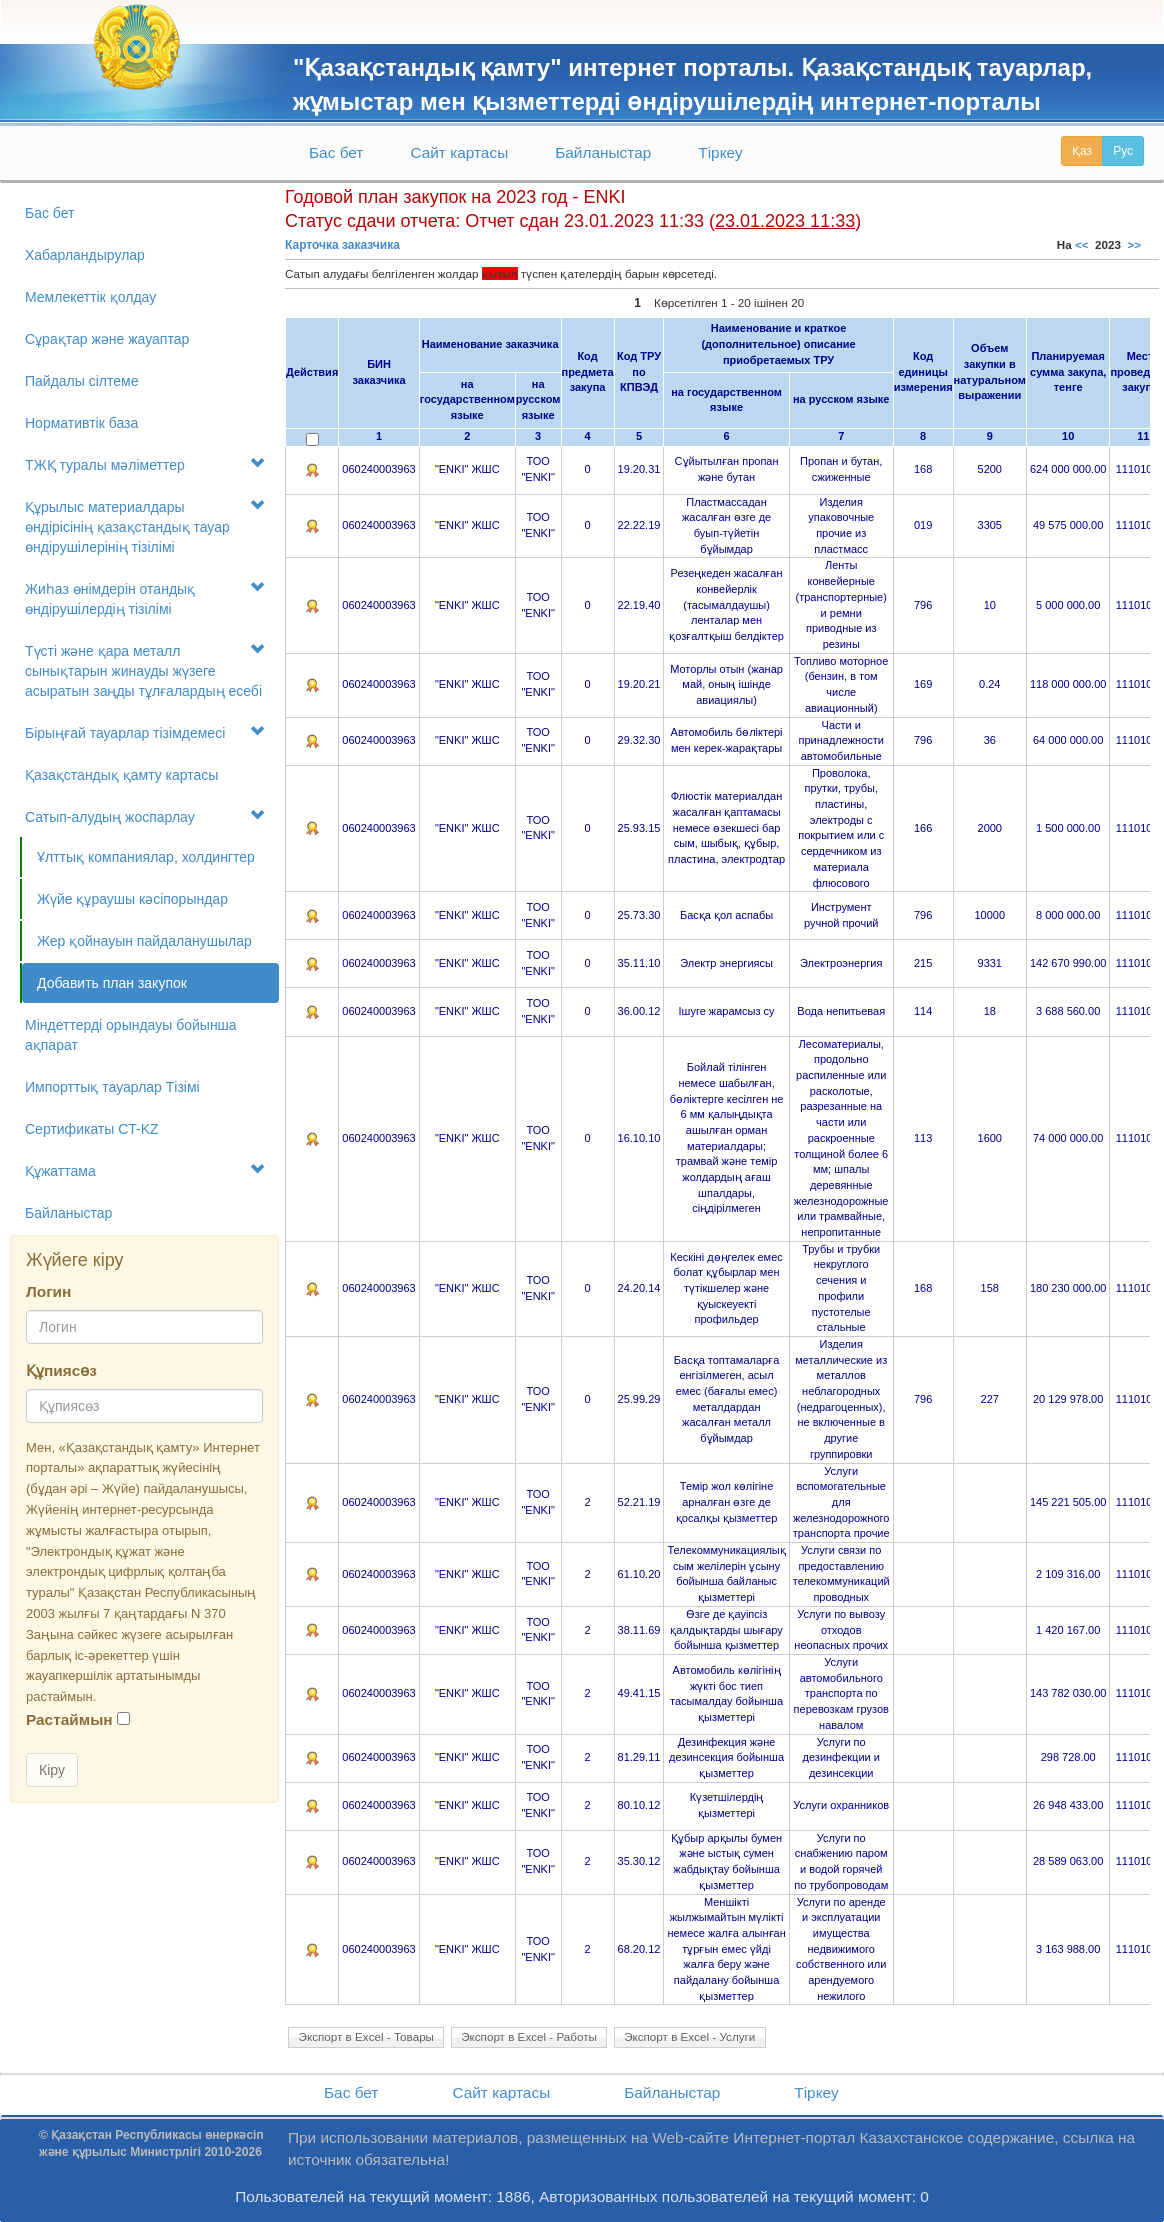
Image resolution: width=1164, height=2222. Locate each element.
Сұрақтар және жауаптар (107, 339)
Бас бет (336, 152)
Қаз (1082, 151)
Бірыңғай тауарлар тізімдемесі (144, 732)
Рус (1123, 151)
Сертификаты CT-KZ (92, 1129)
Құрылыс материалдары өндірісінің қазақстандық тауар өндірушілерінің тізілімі (144, 526)
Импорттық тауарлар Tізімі (112, 1087)
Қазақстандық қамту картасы (121, 775)
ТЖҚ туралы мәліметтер (144, 464)
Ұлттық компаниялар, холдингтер (146, 857)
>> (1135, 244)
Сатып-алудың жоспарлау (144, 816)
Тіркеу (720, 152)
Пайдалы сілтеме (81, 381)
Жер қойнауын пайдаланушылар (144, 941)
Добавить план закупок (112, 983)
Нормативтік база (81, 423)
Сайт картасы (459, 152)
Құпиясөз (61, 1370)
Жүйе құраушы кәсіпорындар (132, 899)
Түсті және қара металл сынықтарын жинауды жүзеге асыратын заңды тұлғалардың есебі (144, 670)
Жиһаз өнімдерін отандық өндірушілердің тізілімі (144, 598)
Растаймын (69, 1719)
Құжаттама (144, 1170)
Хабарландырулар (85, 255)
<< (1082, 244)
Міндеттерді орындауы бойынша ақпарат (131, 1035)
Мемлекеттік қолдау (90, 297)
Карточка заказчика (342, 245)
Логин (48, 1291)
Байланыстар (603, 152)
